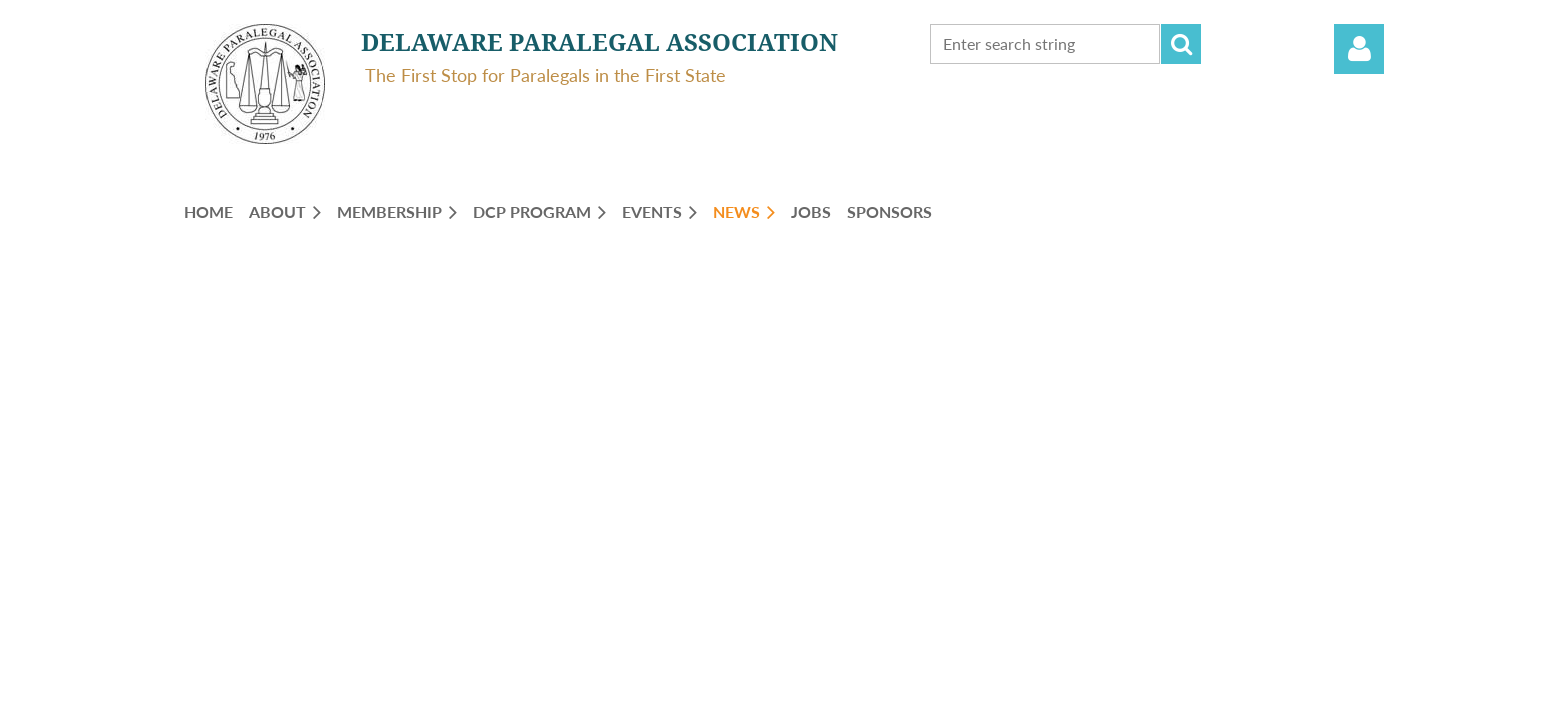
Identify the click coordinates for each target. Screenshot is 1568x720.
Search (1181, 44)
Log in (1359, 49)
